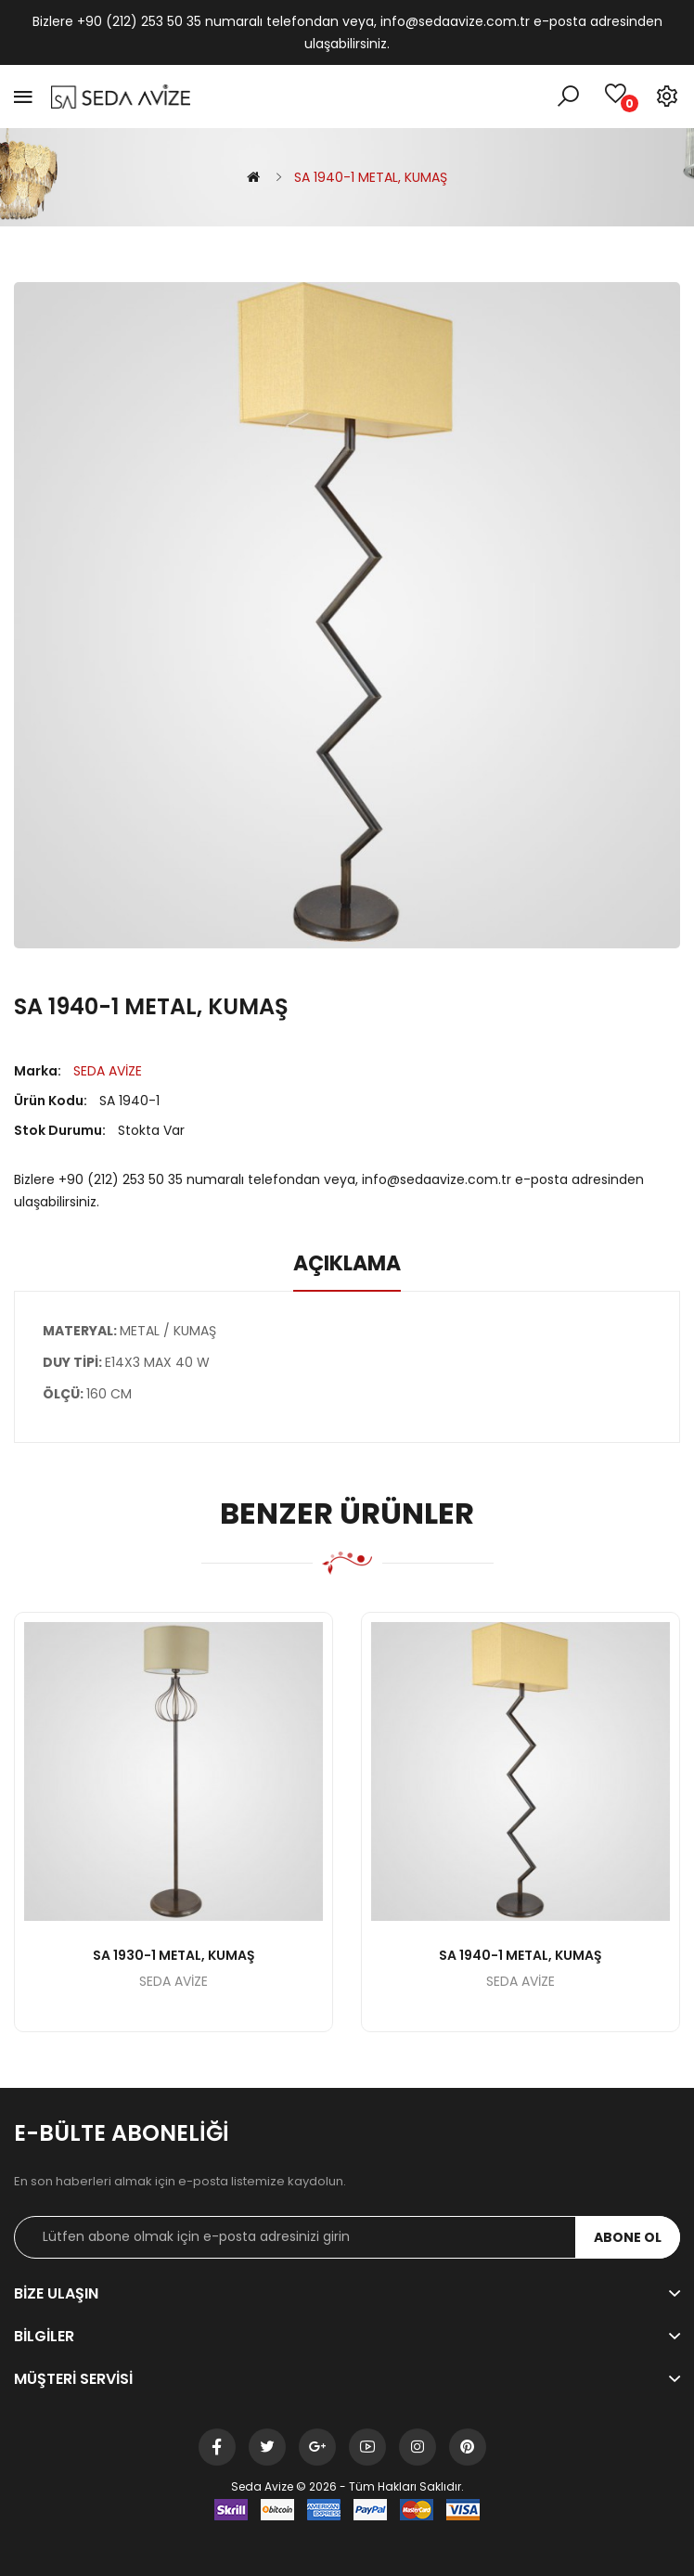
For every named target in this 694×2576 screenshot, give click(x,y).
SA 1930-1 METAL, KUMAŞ (174, 1955)
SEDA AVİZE (107, 1071)
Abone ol (628, 2237)
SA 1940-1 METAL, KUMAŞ (370, 177)
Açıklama (347, 1264)
